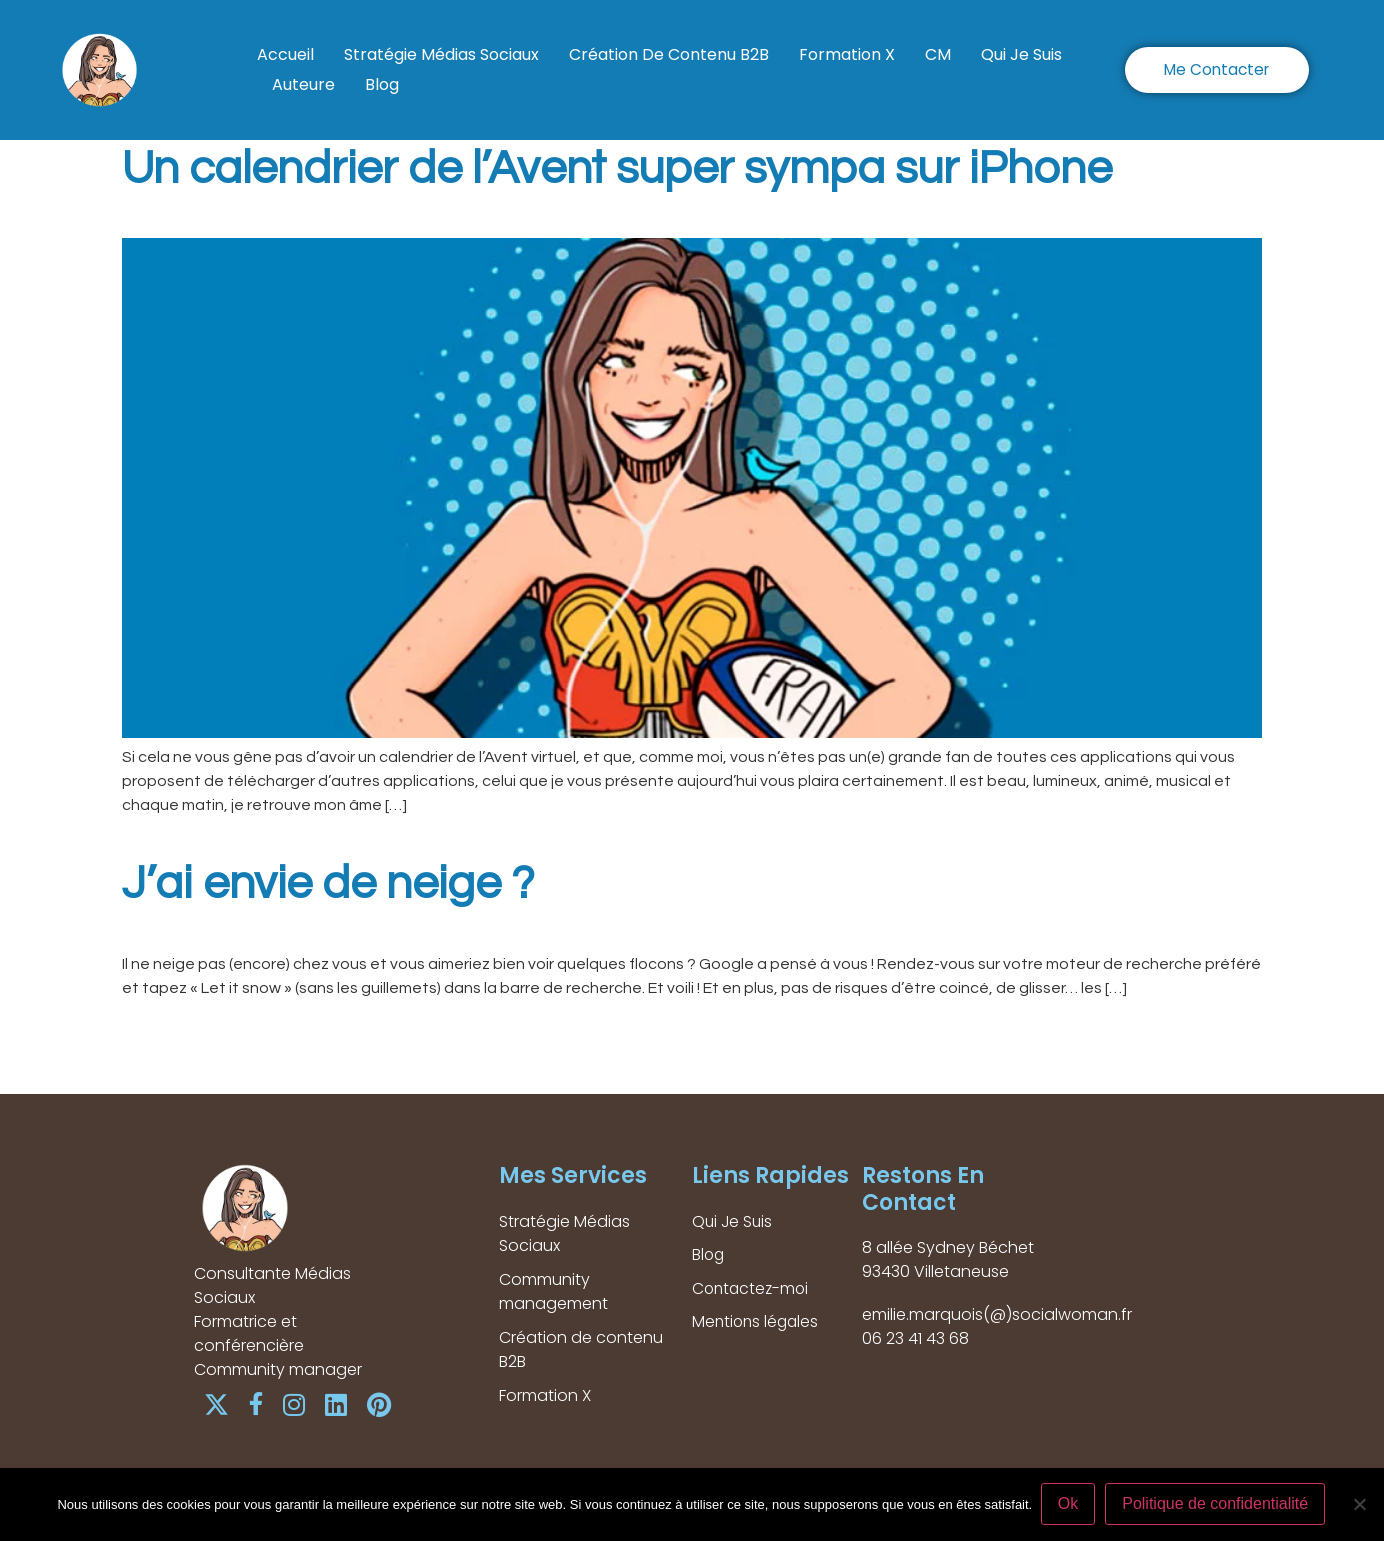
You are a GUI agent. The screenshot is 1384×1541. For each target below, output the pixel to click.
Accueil (285, 54)
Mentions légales (757, 1323)
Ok (1069, 1504)
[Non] (1359, 1505)
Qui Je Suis (1021, 54)
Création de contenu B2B (669, 54)
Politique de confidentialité (1217, 1504)
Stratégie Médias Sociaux (441, 54)
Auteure (303, 84)
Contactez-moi (752, 1289)
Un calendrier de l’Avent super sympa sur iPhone (617, 169)
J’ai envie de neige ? (328, 884)
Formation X (847, 54)
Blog (382, 84)
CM (938, 54)
